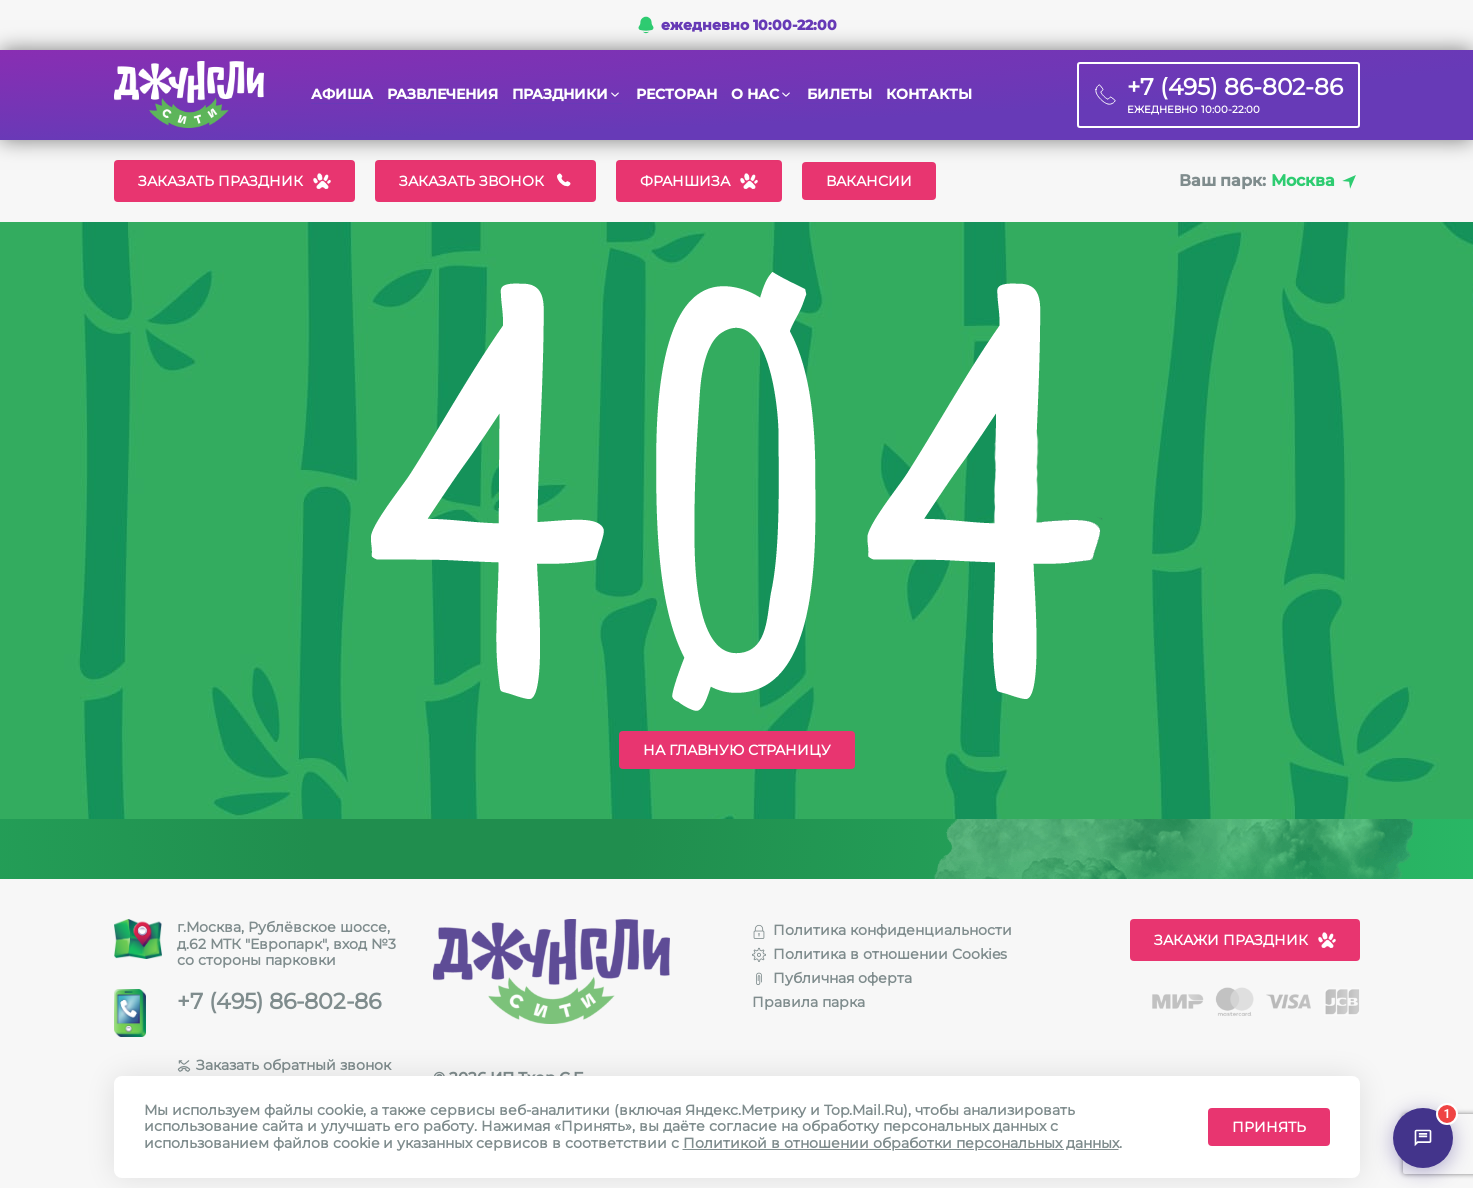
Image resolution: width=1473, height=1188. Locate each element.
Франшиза (699, 181)
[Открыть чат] (1423, 1138)
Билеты (839, 94)
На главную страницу (737, 750)
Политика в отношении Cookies (879, 954)
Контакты (929, 94)
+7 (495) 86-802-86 (279, 1002)
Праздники (560, 94)
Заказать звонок (485, 181)
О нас (755, 94)
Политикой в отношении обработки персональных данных (901, 1143)
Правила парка (808, 1002)
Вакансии (869, 181)
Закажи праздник (1245, 940)
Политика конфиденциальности (882, 930)
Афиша (342, 94)
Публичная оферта (832, 978)
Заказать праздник (234, 181)
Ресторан (676, 94)
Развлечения (442, 94)
